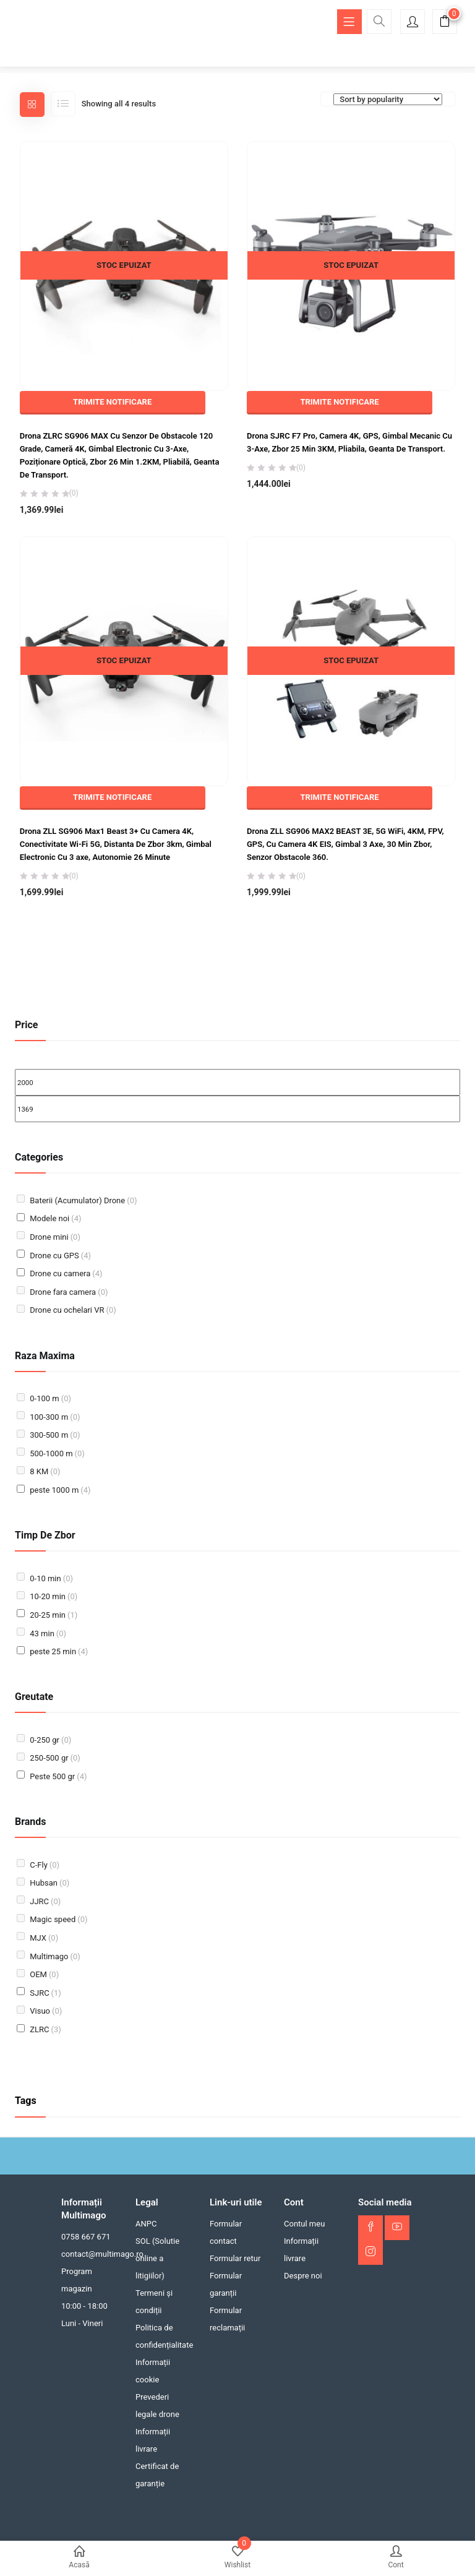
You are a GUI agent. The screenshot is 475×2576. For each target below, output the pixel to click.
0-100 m (50, 1398)
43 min (48, 1633)
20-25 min (53, 1615)
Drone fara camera (69, 1292)
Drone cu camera (66, 1273)
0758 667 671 (86, 2236)
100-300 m (55, 1417)
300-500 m (55, 1435)
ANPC (145, 2223)
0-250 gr (50, 1740)
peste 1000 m (60, 1490)
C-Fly (44, 1865)
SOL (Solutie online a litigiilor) (157, 2258)
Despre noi (303, 2275)
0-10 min (51, 1578)
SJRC (45, 1993)
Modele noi (55, 1218)
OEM (44, 1974)
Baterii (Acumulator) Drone (83, 1200)
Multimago (55, 1956)
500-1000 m (57, 1453)
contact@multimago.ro (102, 2254)
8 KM (45, 1471)
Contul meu (304, 2223)
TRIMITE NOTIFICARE (112, 401)
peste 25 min (59, 1651)
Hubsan (49, 1882)
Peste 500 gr (58, 1776)
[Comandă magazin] (387, 99)
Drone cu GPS (60, 1255)
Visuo (46, 2011)
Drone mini (55, 1237)
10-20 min (53, 1596)
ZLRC (45, 2029)
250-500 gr (55, 1757)
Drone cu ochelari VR (73, 1310)
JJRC (45, 1901)
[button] (444, 23)
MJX (44, 1938)
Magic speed (58, 1919)
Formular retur (235, 2258)
